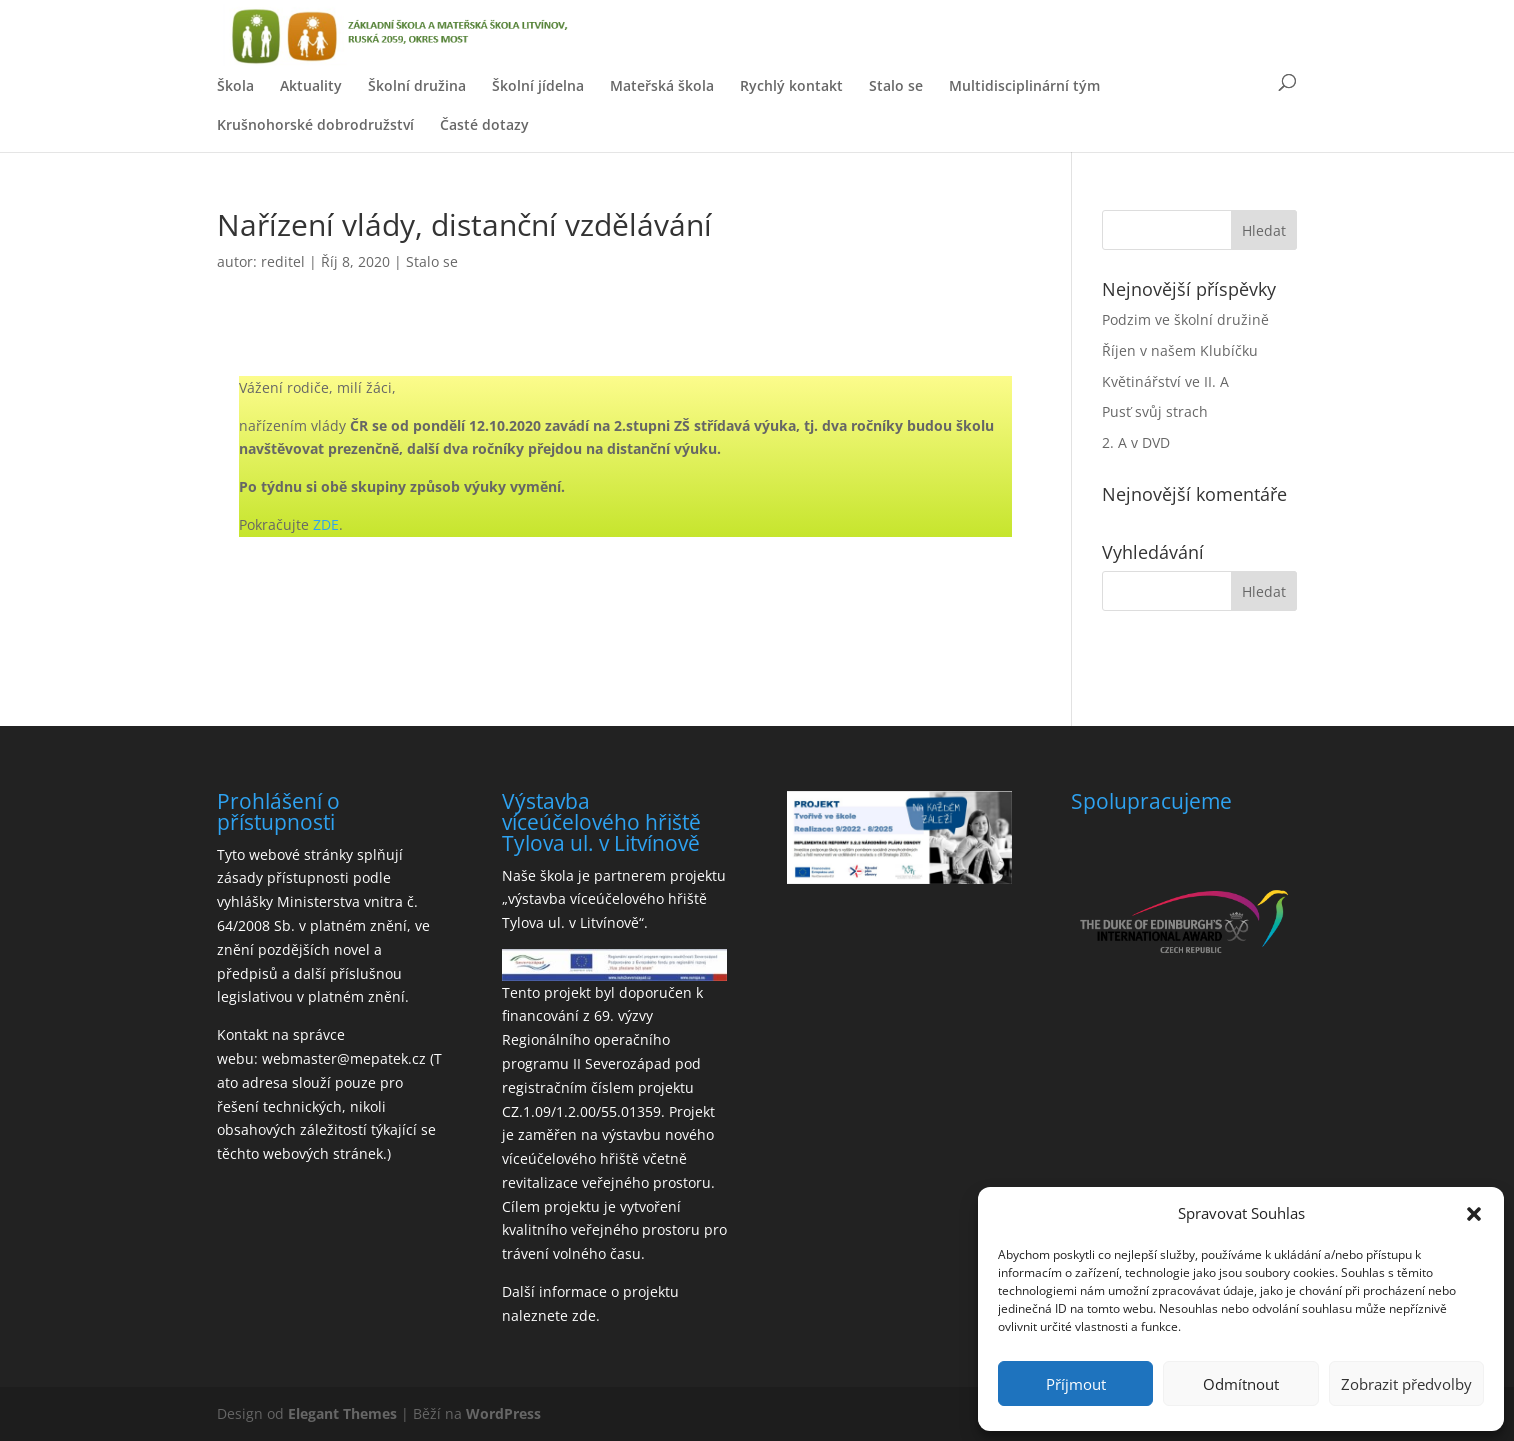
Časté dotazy (484, 124)
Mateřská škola (662, 85)
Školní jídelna (538, 85)
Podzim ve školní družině (1185, 319)
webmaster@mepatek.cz (344, 1058)
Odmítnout (1241, 1384)
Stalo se (896, 85)
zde (584, 1315)
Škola (235, 85)
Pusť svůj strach (1155, 411)
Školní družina (417, 85)
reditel (283, 261)
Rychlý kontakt (791, 85)
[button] (1474, 1214)
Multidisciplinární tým (1024, 85)
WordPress (503, 1413)
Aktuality (311, 85)
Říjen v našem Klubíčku (1180, 350)
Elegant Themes (342, 1413)
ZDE (326, 524)
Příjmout (1076, 1384)
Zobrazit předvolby (1406, 1384)
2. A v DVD (1136, 442)
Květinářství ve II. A (1165, 381)
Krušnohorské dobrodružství (315, 124)
